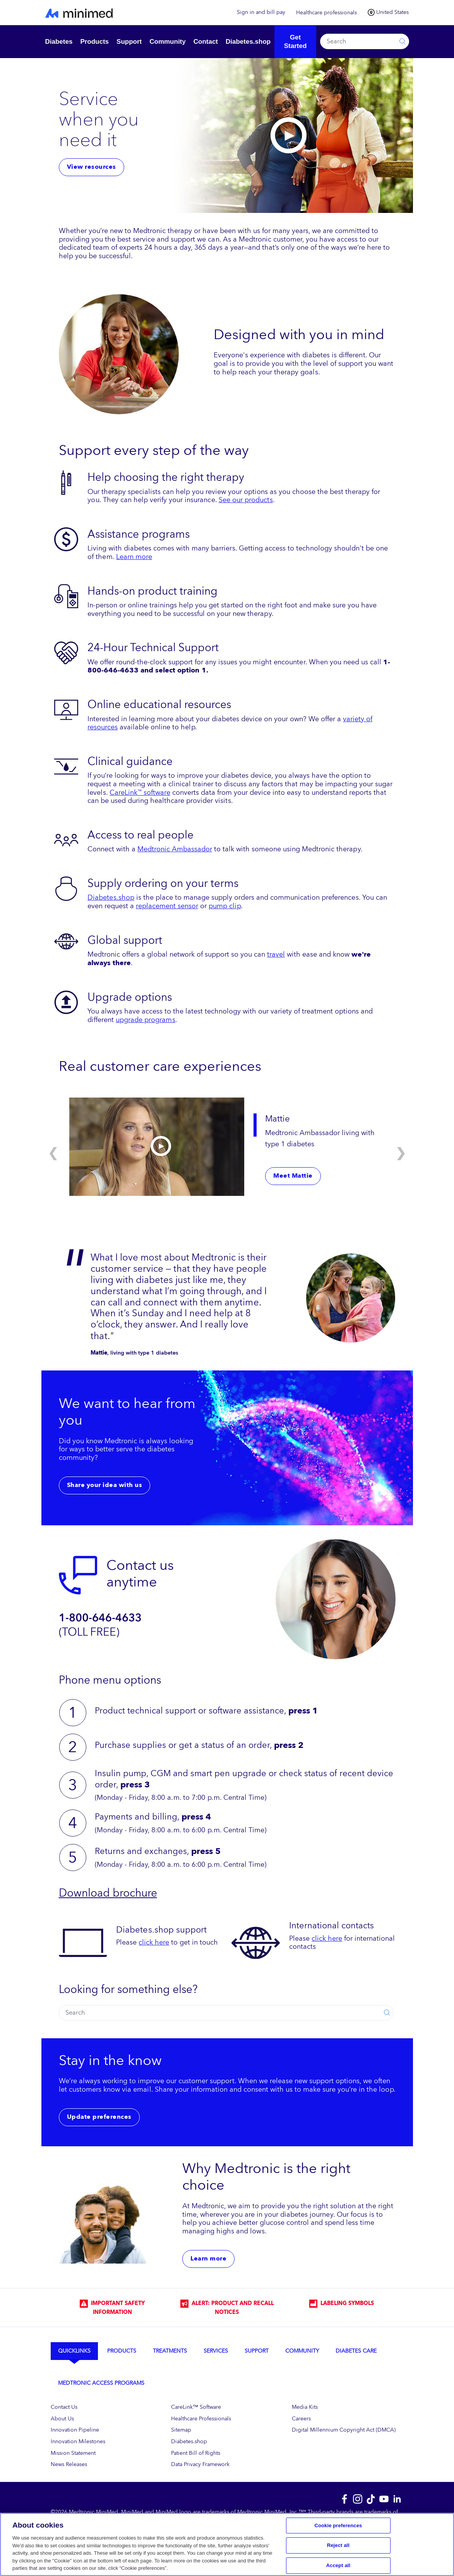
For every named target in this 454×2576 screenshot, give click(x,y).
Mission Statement (73, 2453)
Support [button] (129, 41)
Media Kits (305, 2407)
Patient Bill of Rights (195, 2453)
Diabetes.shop (110, 897)
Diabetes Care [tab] (356, 2350)
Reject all (338, 2545)
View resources (91, 167)
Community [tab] (302, 2350)
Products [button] (94, 41)
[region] (227, 2544)
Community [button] (167, 41)
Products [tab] (121, 2350)
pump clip (225, 906)
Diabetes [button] (59, 41)
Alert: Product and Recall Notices (227, 2308)
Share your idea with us (104, 1485)
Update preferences (99, 2117)
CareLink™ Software (196, 2407)
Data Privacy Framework (200, 2464)
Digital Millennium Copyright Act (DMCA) (344, 2429)
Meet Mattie (293, 1176)
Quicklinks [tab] (74, 2350)
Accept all (338, 2565)
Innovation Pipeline (75, 2429)
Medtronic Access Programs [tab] (101, 2383)
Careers (301, 2418)
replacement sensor (167, 906)
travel (276, 954)
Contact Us (64, 2407)
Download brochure (108, 1893)
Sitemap (181, 2429)
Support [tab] (257, 2350)
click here (154, 1942)
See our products (246, 500)
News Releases (69, 2464)
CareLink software (140, 792)
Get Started (295, 42)
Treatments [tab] (170, 2350)
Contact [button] (206, 41)
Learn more (134, 557)
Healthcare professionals (326, 12)
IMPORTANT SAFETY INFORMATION (112, 2308)
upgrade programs (145, 1020)
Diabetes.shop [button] (248, 41)
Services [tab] (216, 2350)
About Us (62, 2418)
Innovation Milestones (78, 2441)
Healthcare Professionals (201, 2418)
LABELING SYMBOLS (341, 2303)
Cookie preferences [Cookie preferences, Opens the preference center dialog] (338, 2525)
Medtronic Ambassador (174, 849)
